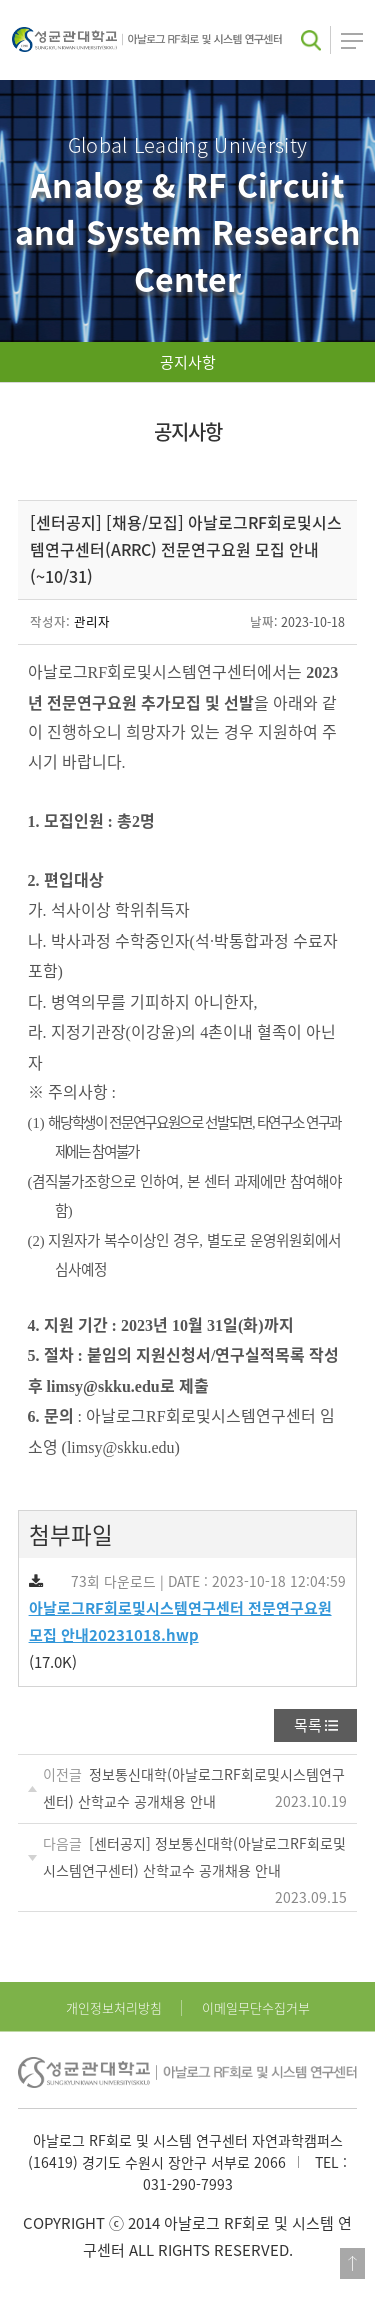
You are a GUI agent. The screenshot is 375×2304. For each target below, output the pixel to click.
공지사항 (188, 362)
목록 (308, 1725)
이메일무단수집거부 (256, 2007)
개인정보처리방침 (114, 2007)
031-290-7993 (188, 2184)
